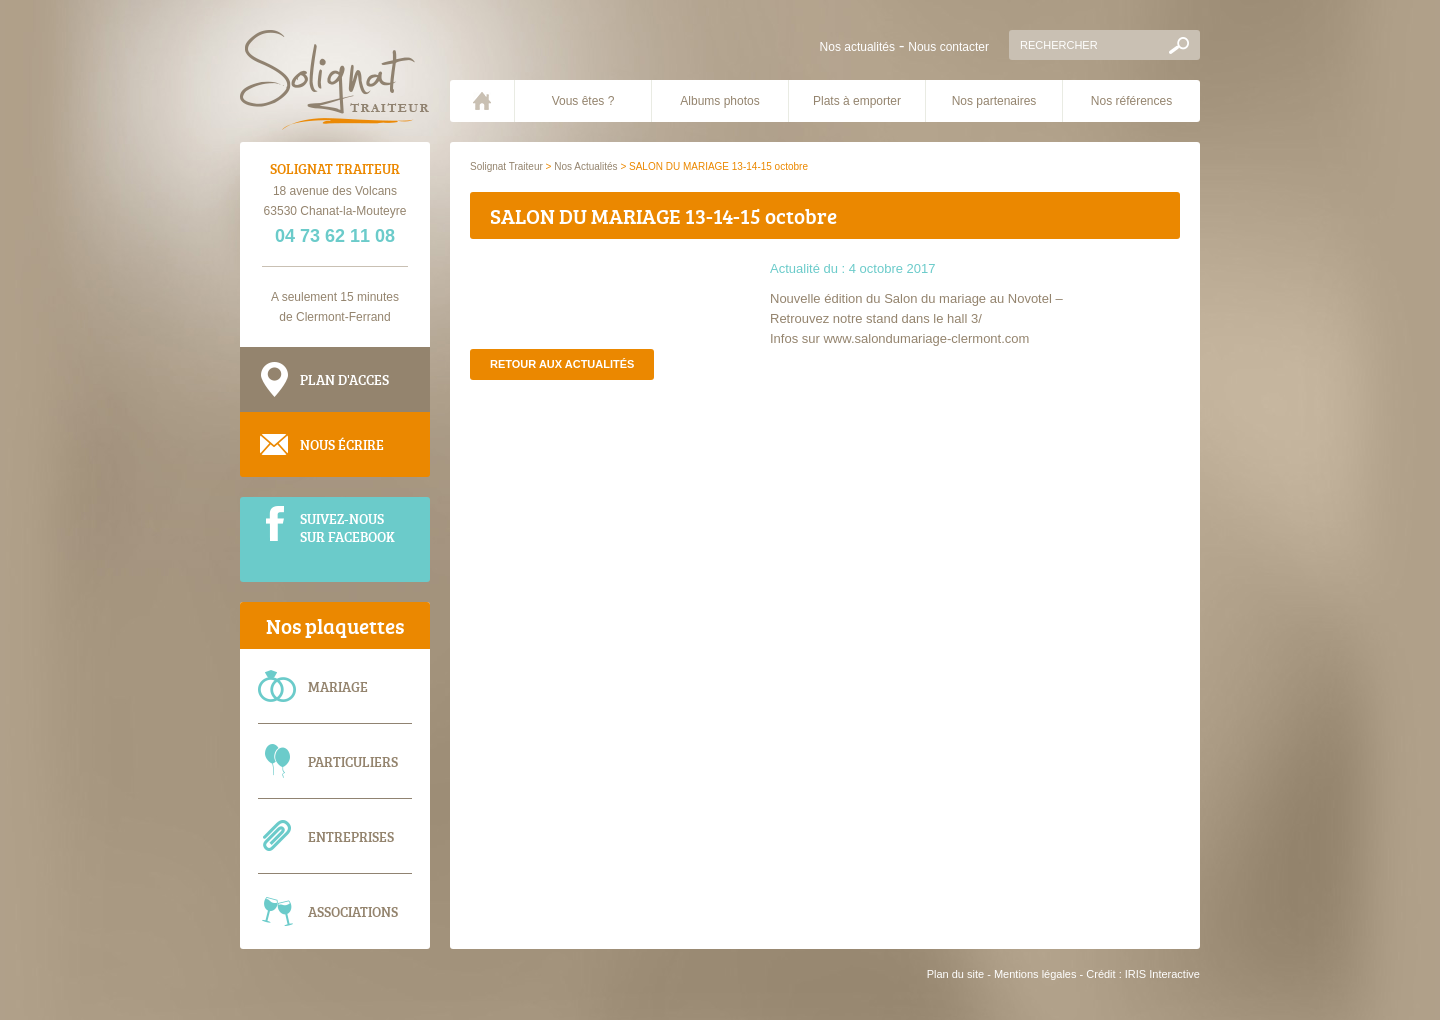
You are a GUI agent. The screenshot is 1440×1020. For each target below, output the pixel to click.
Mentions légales (1035, 974)
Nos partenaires (994, 101)
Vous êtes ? (583, 101)
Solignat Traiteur (506, 166)
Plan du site (955, 974)
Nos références (1131, 101)
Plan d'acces (344, 379)
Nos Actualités (585, 166)
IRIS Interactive (1162, 974)
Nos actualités (857, 47)
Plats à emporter (857, 101)
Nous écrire (342, 444)
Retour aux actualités (562, 364)
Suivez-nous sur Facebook (347, 527)
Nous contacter (948, 47)
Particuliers (353, 761)
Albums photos (719, 101)
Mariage (338, 686)
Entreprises (351, 836)
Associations (353, 911)
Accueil (482, 101)
